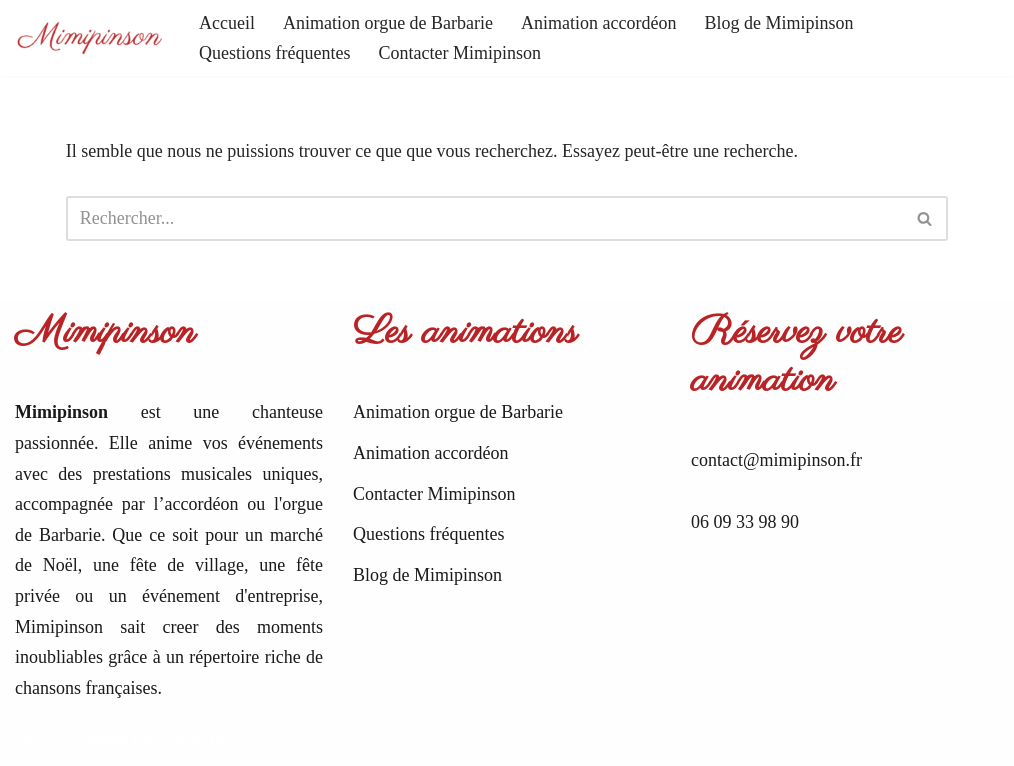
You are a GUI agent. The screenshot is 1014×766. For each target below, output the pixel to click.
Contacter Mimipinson (459, 53)
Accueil (227, 23)
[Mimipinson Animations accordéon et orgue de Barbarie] (90, 38)
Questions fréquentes (274, 53)
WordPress (199, 738)
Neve (34, 738)
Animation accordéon (598, 23)
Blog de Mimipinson (779, 23)
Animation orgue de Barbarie (388, 23)
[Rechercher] (485, 218)
